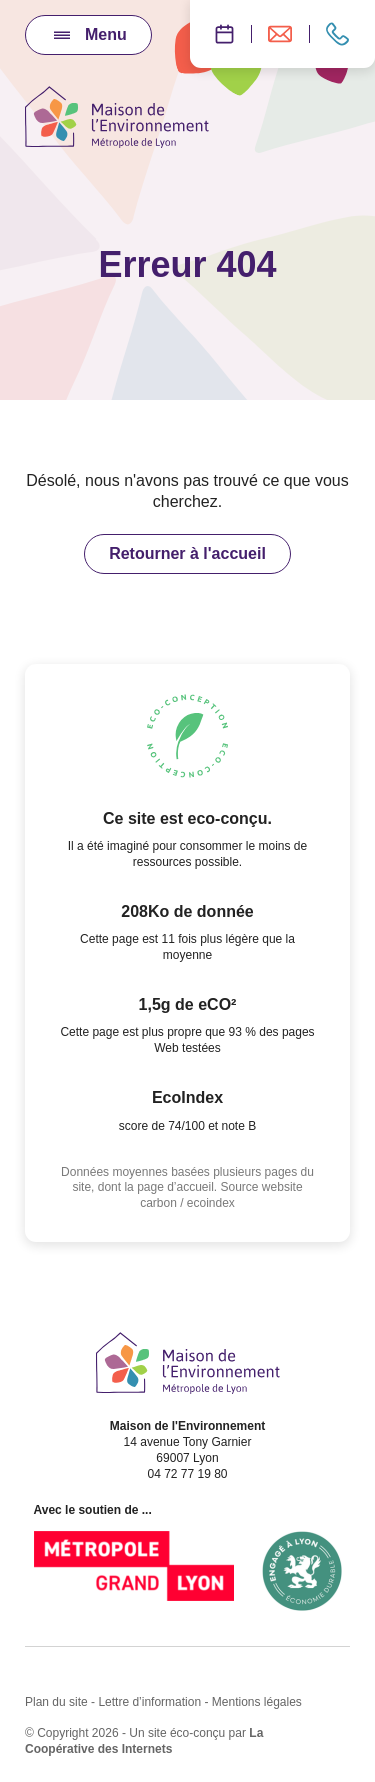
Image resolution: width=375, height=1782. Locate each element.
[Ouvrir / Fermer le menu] (88, 35)
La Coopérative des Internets (144, 1741)
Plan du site (56, 1702)
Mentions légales (257, 1702)
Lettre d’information (149, 1702)
